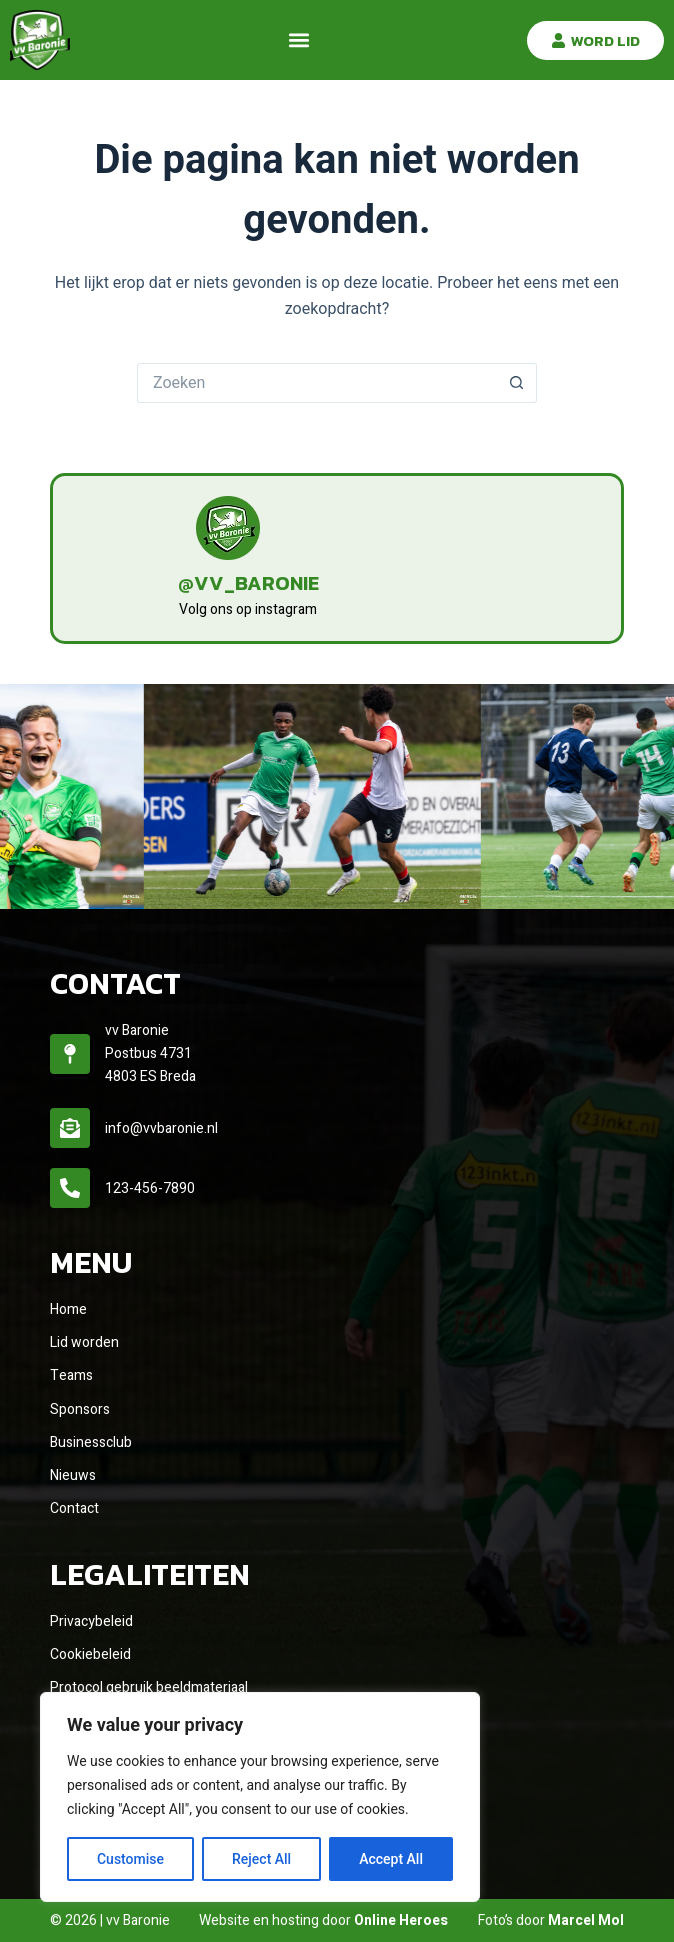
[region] (260, 1797)
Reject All (261, 1859)
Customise (130, 1859)
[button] (299, 40)
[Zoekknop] (517, 383)
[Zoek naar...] (317, 383)
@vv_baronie (248, 583)
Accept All (391, 1859)
